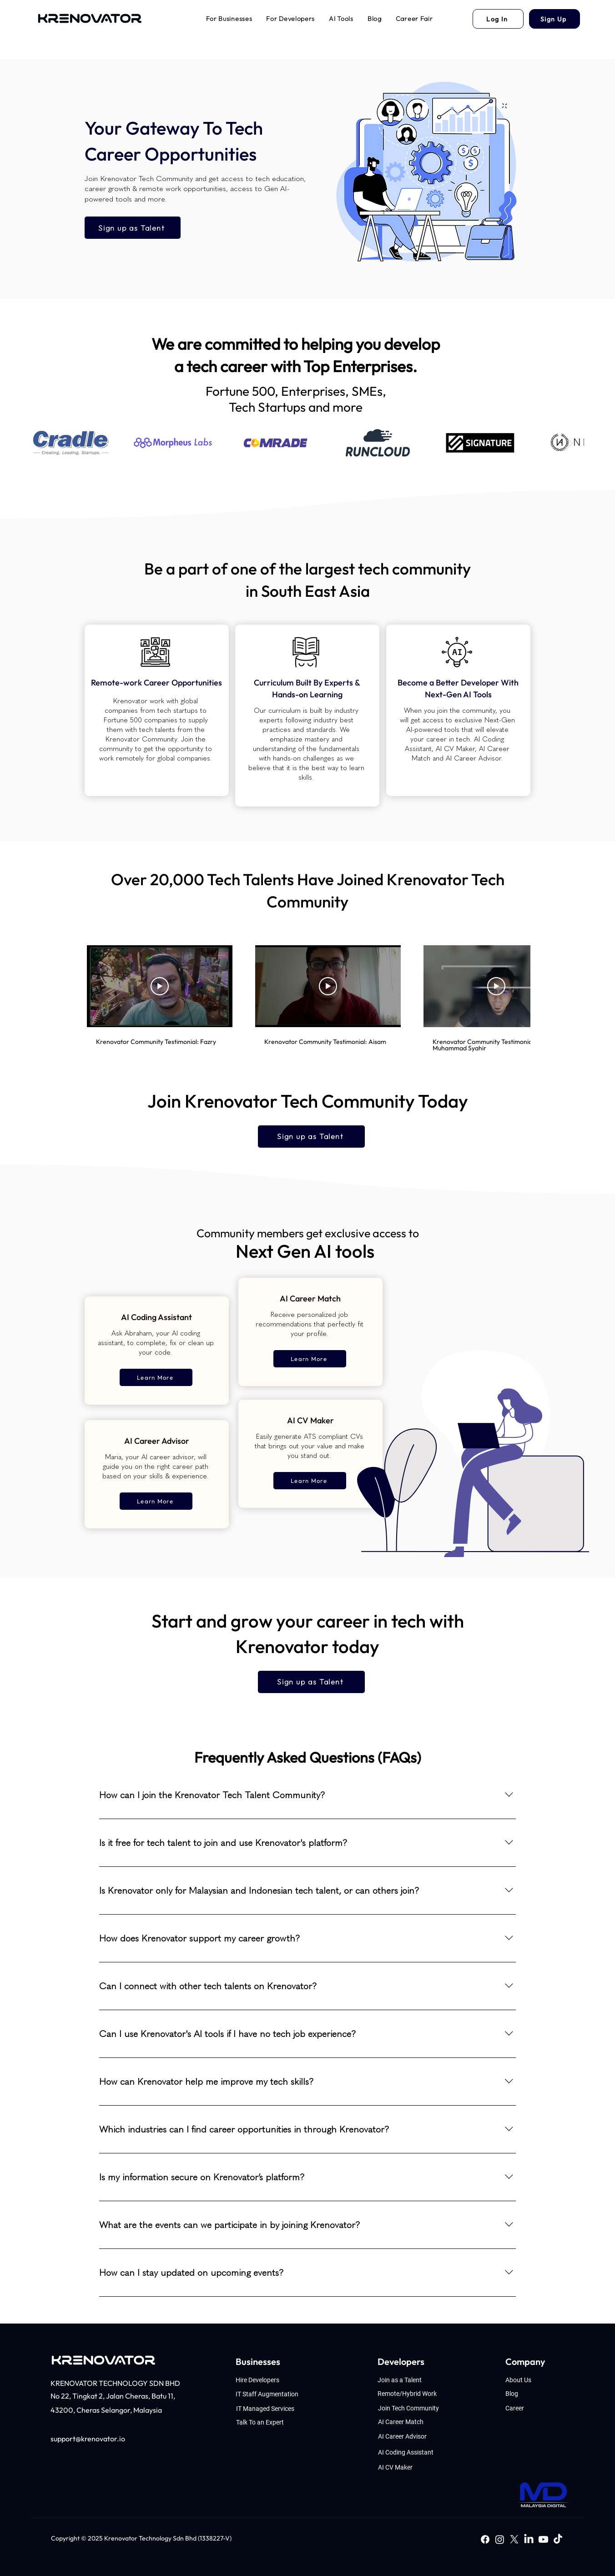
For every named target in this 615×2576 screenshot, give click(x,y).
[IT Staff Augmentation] (274, 2394)
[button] (229, 18)
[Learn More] (156, 1377)
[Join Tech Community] (411, 2408)
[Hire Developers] (274, 2379)
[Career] (537, 2408)
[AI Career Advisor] (411, 2436)
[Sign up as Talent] (133, 228)
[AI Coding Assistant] (411, 2452)
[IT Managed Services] (274, 2408)
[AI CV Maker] (411, 2467)
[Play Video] (160, 986)
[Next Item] (568, 443)
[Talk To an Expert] (274, 2422)
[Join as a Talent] (411, 2379)
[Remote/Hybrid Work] (411, 2393)
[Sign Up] (554, 19)
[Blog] (537, 2393)
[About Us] (535, 2379)
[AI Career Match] (411, 2421)
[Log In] (498, 19)
